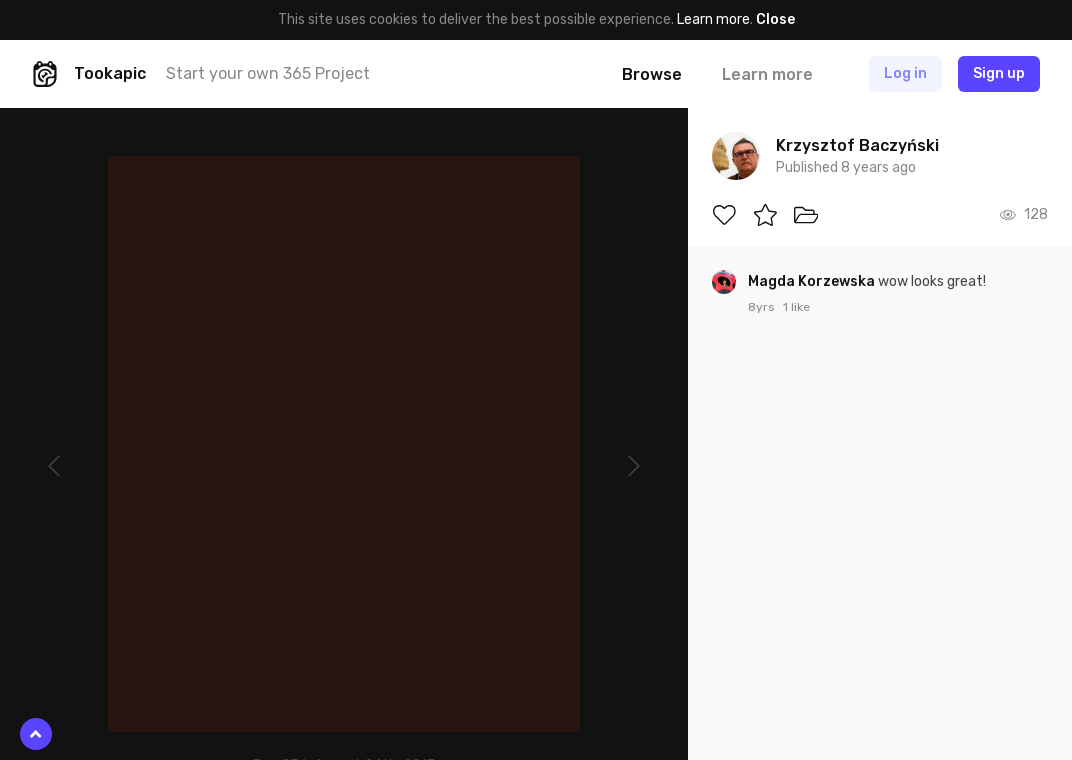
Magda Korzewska (813, 281)
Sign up (999, 73)
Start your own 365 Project (268, 73)
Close (775, 19)
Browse (652, 74)
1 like (796, 307)
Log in (905, 73)
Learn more (713, 19)
